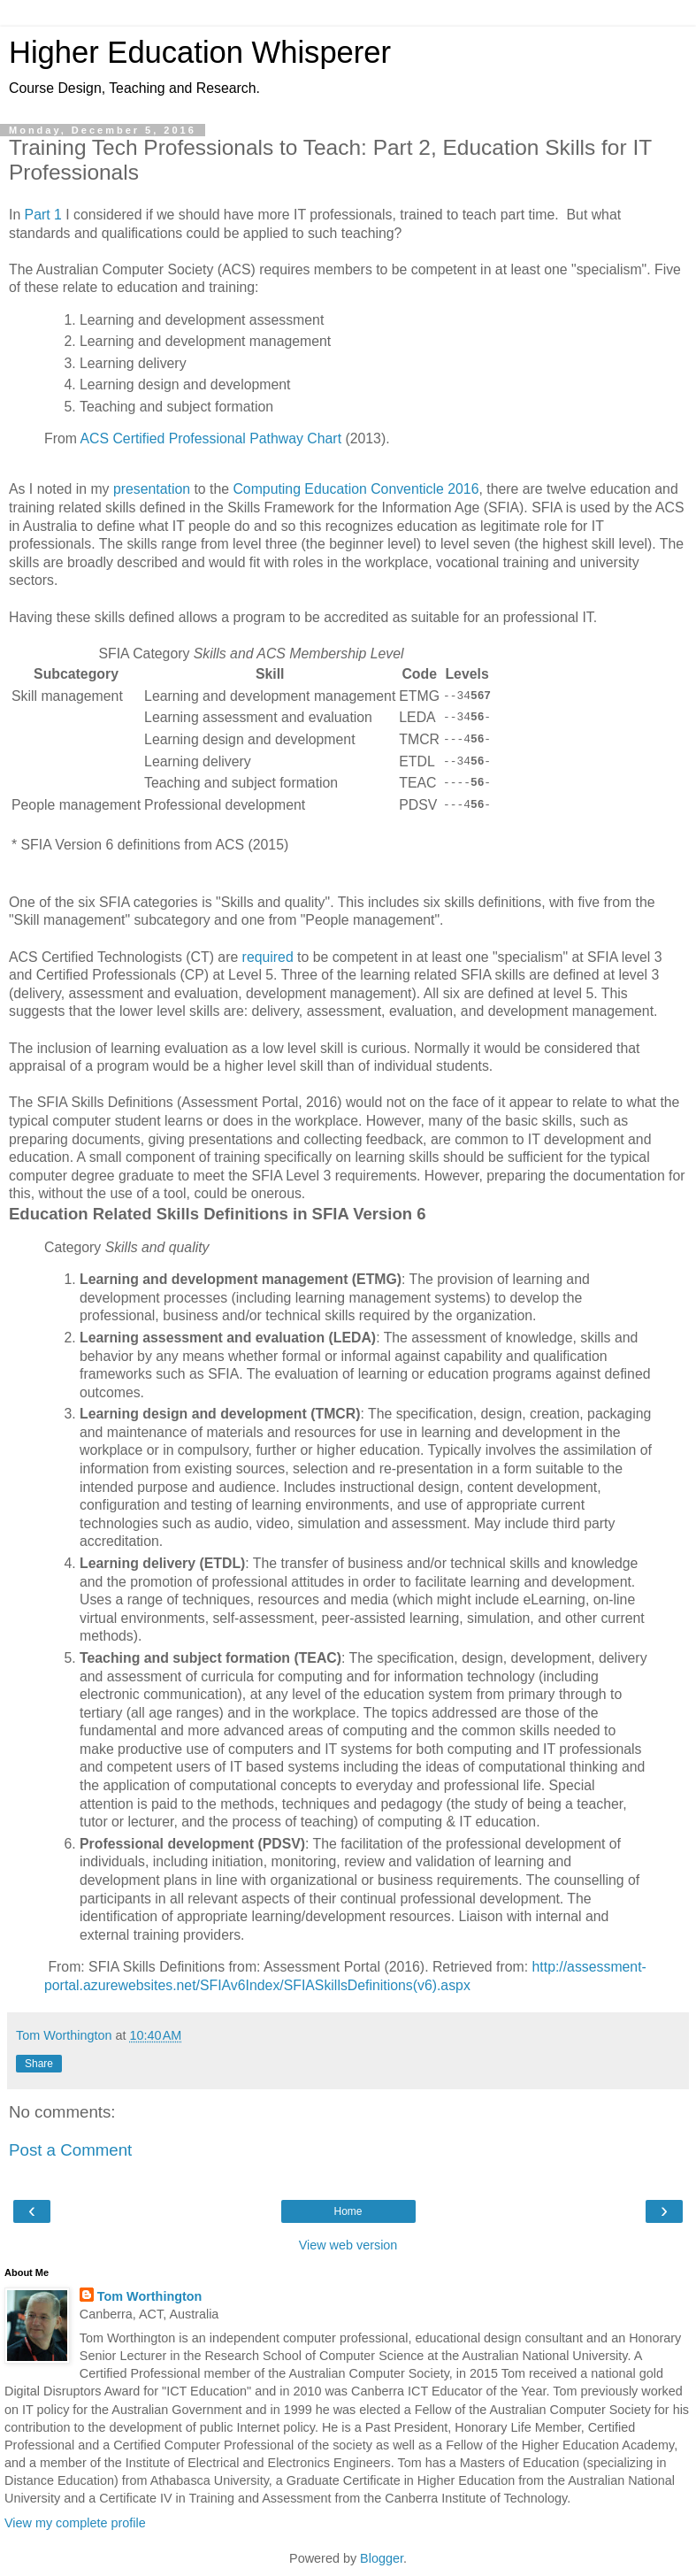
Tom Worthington (150, 2296)
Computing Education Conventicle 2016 (353, 488)
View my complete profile (75, 2523)
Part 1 (43, 214)
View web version (348, 2245)
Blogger (381, 2558)
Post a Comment (70, 2150)
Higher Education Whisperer (200, 52)
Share (39, 2063)
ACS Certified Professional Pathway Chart (210, 438)
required (268, 957)
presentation (151, 488)
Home (347, 2211)
